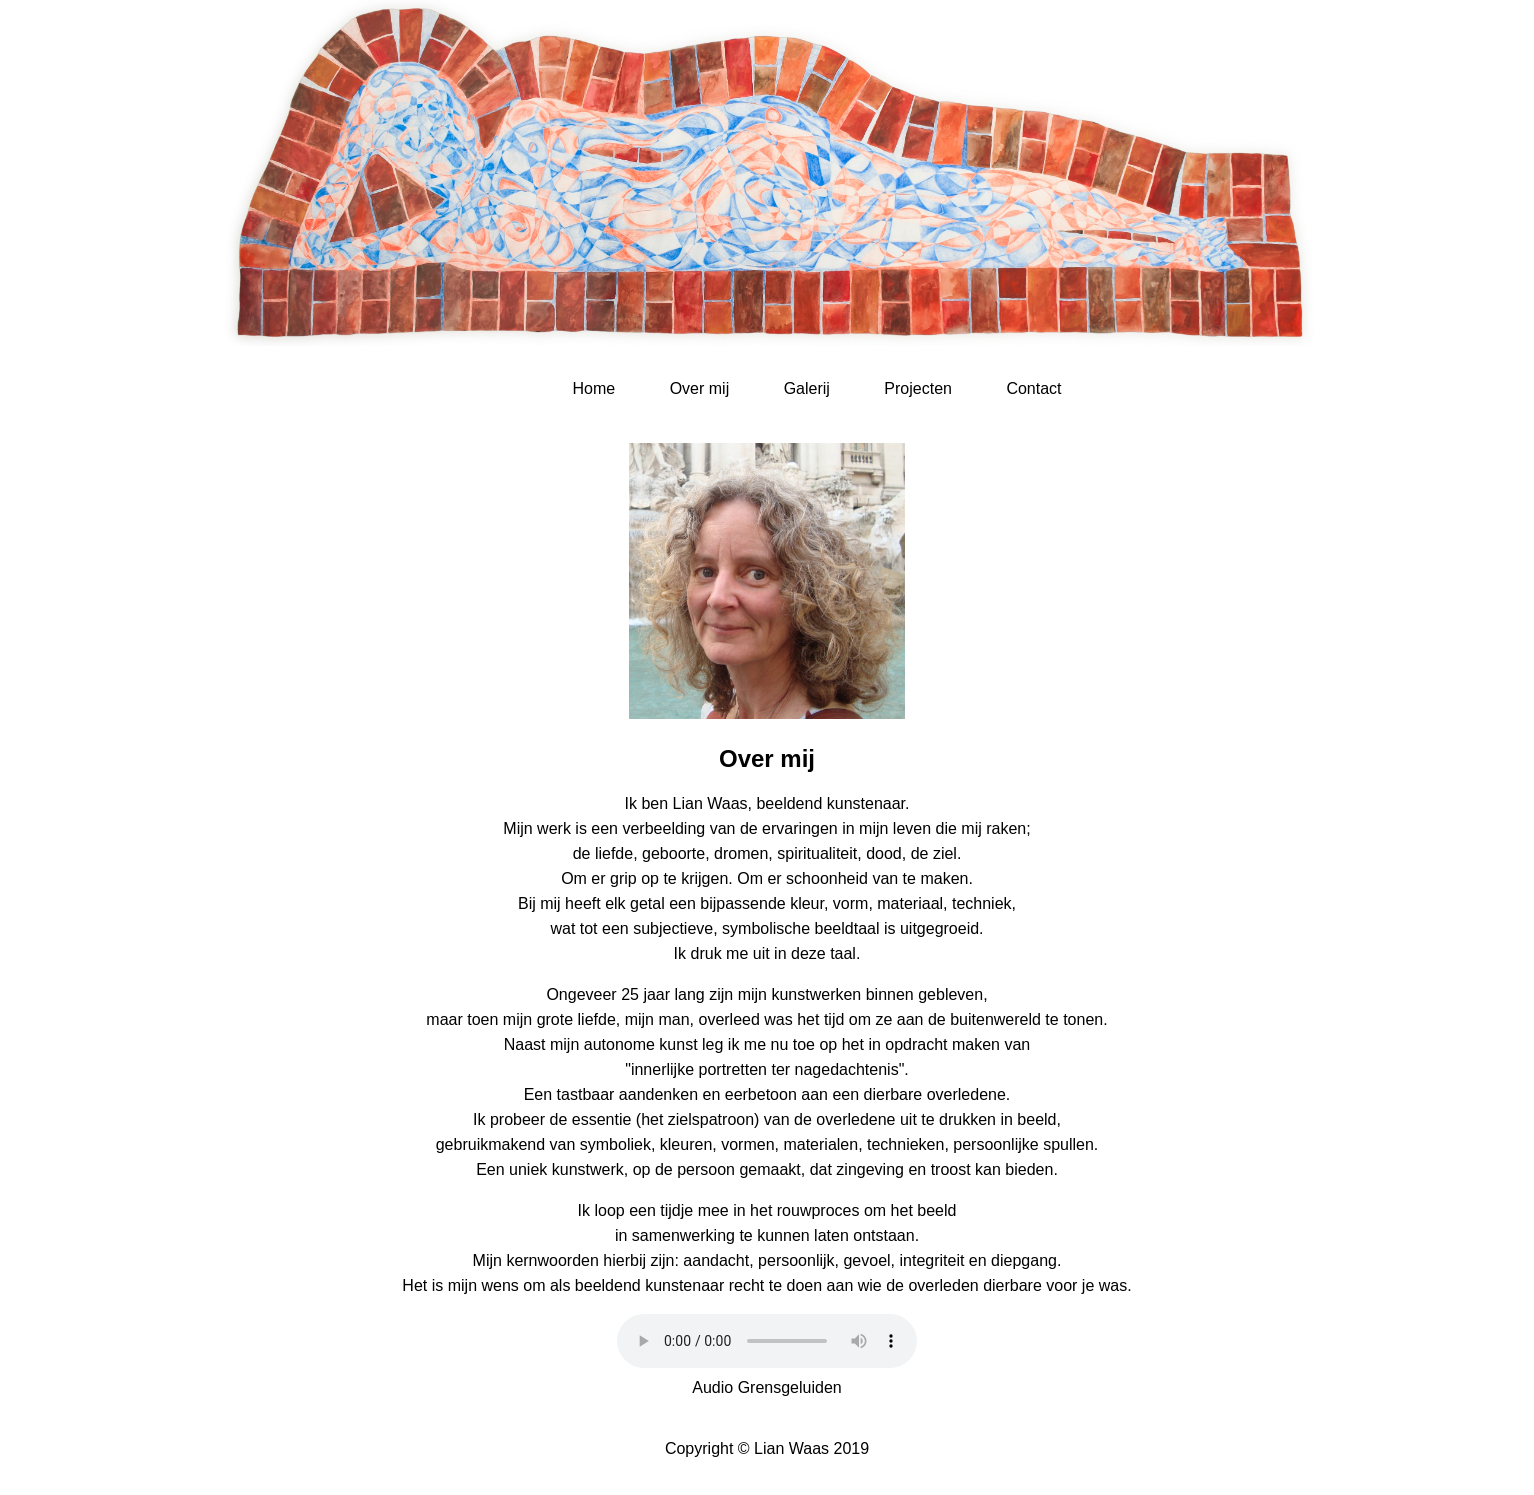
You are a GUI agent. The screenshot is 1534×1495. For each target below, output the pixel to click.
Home (593, 388)
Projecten (918, 388)
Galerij (807, 388)
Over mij (700, 388)
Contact (1033, 388)
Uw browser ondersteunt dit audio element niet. (767, 1341)
